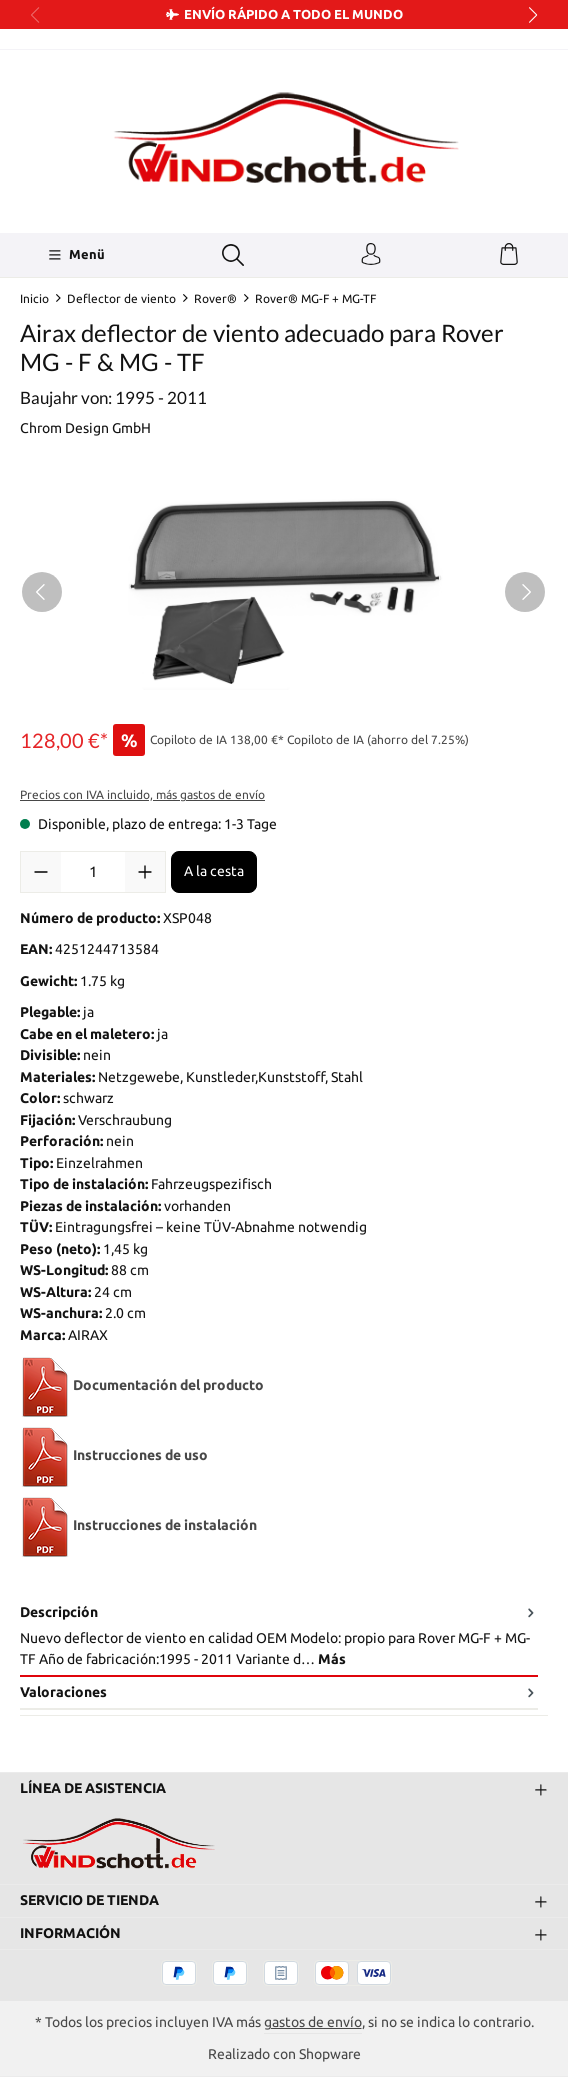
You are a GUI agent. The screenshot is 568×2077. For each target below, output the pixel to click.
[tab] (279, 1637)
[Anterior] (42, 592)
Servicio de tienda (89, 1900)
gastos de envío (313, 2022)
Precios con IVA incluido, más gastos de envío (142, 794)
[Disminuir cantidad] (41, 872)
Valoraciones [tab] (279, 1692)
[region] (284, 591)
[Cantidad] (93, 872)
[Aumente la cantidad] (145, 872)
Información (70, 1933)
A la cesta (214, 871)
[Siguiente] (525, 592)
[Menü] (76, 255)
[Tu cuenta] (371, 255)
